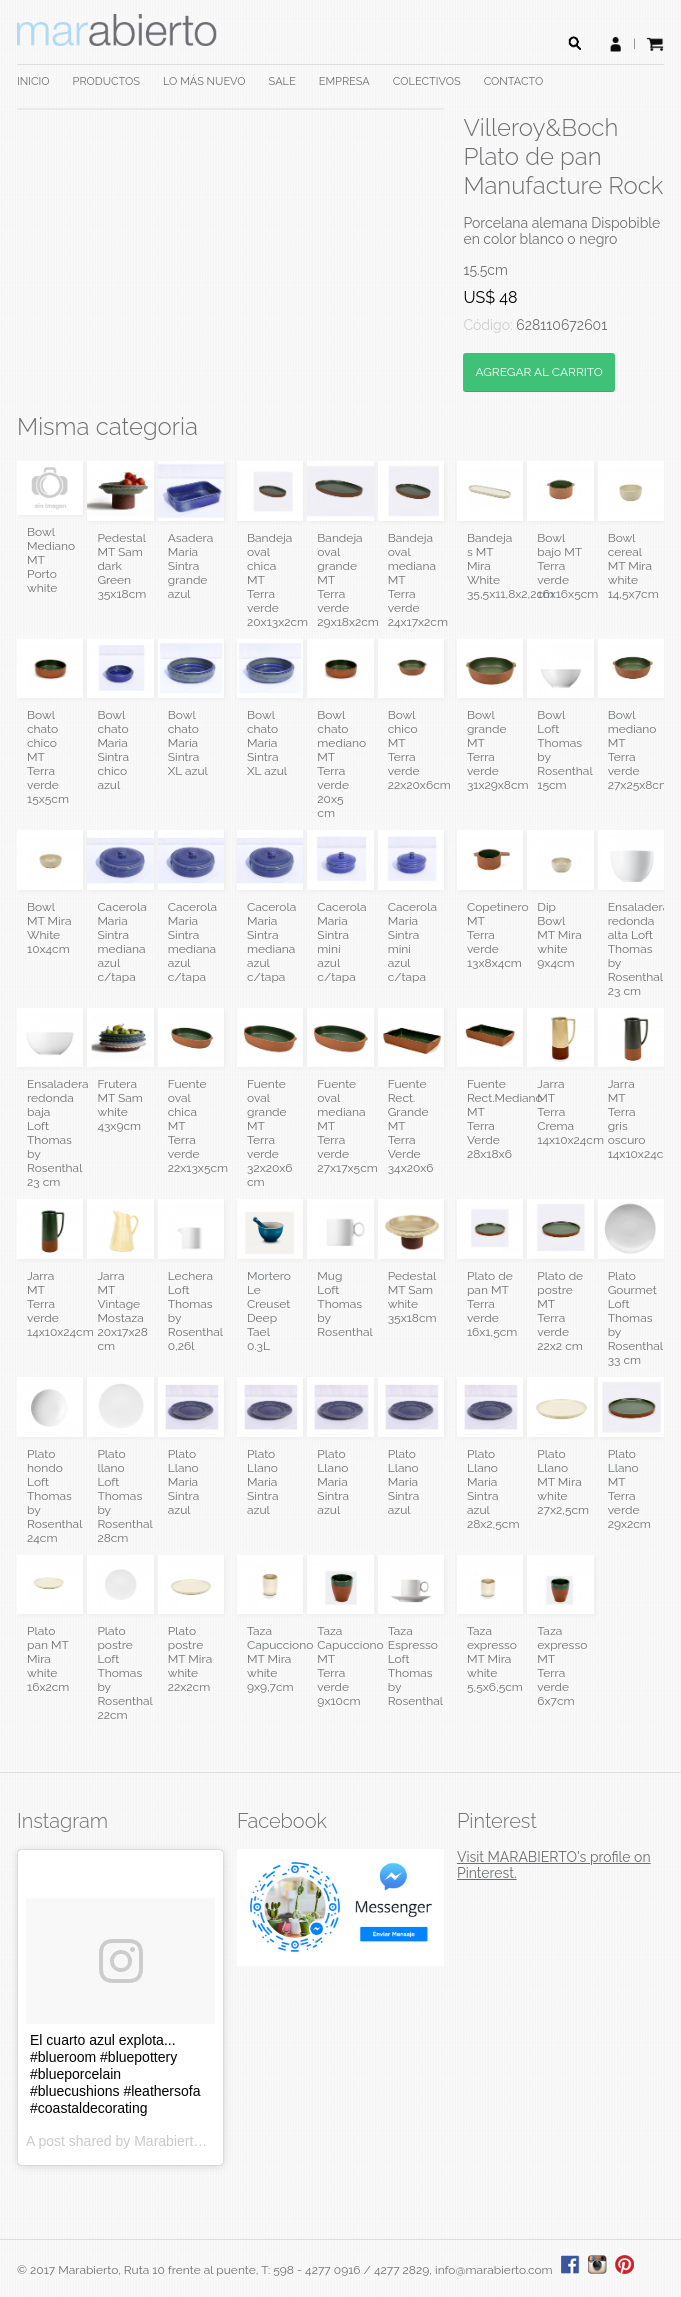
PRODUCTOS (106, 81)
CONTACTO (514, 81)
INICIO (33, 81)
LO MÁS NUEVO (204, 81)
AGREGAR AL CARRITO (538, 372)
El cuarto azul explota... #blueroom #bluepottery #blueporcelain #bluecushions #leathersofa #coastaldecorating (115, 2074)
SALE (282, 81)
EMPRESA (344, 81)
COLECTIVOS (427, 81)
